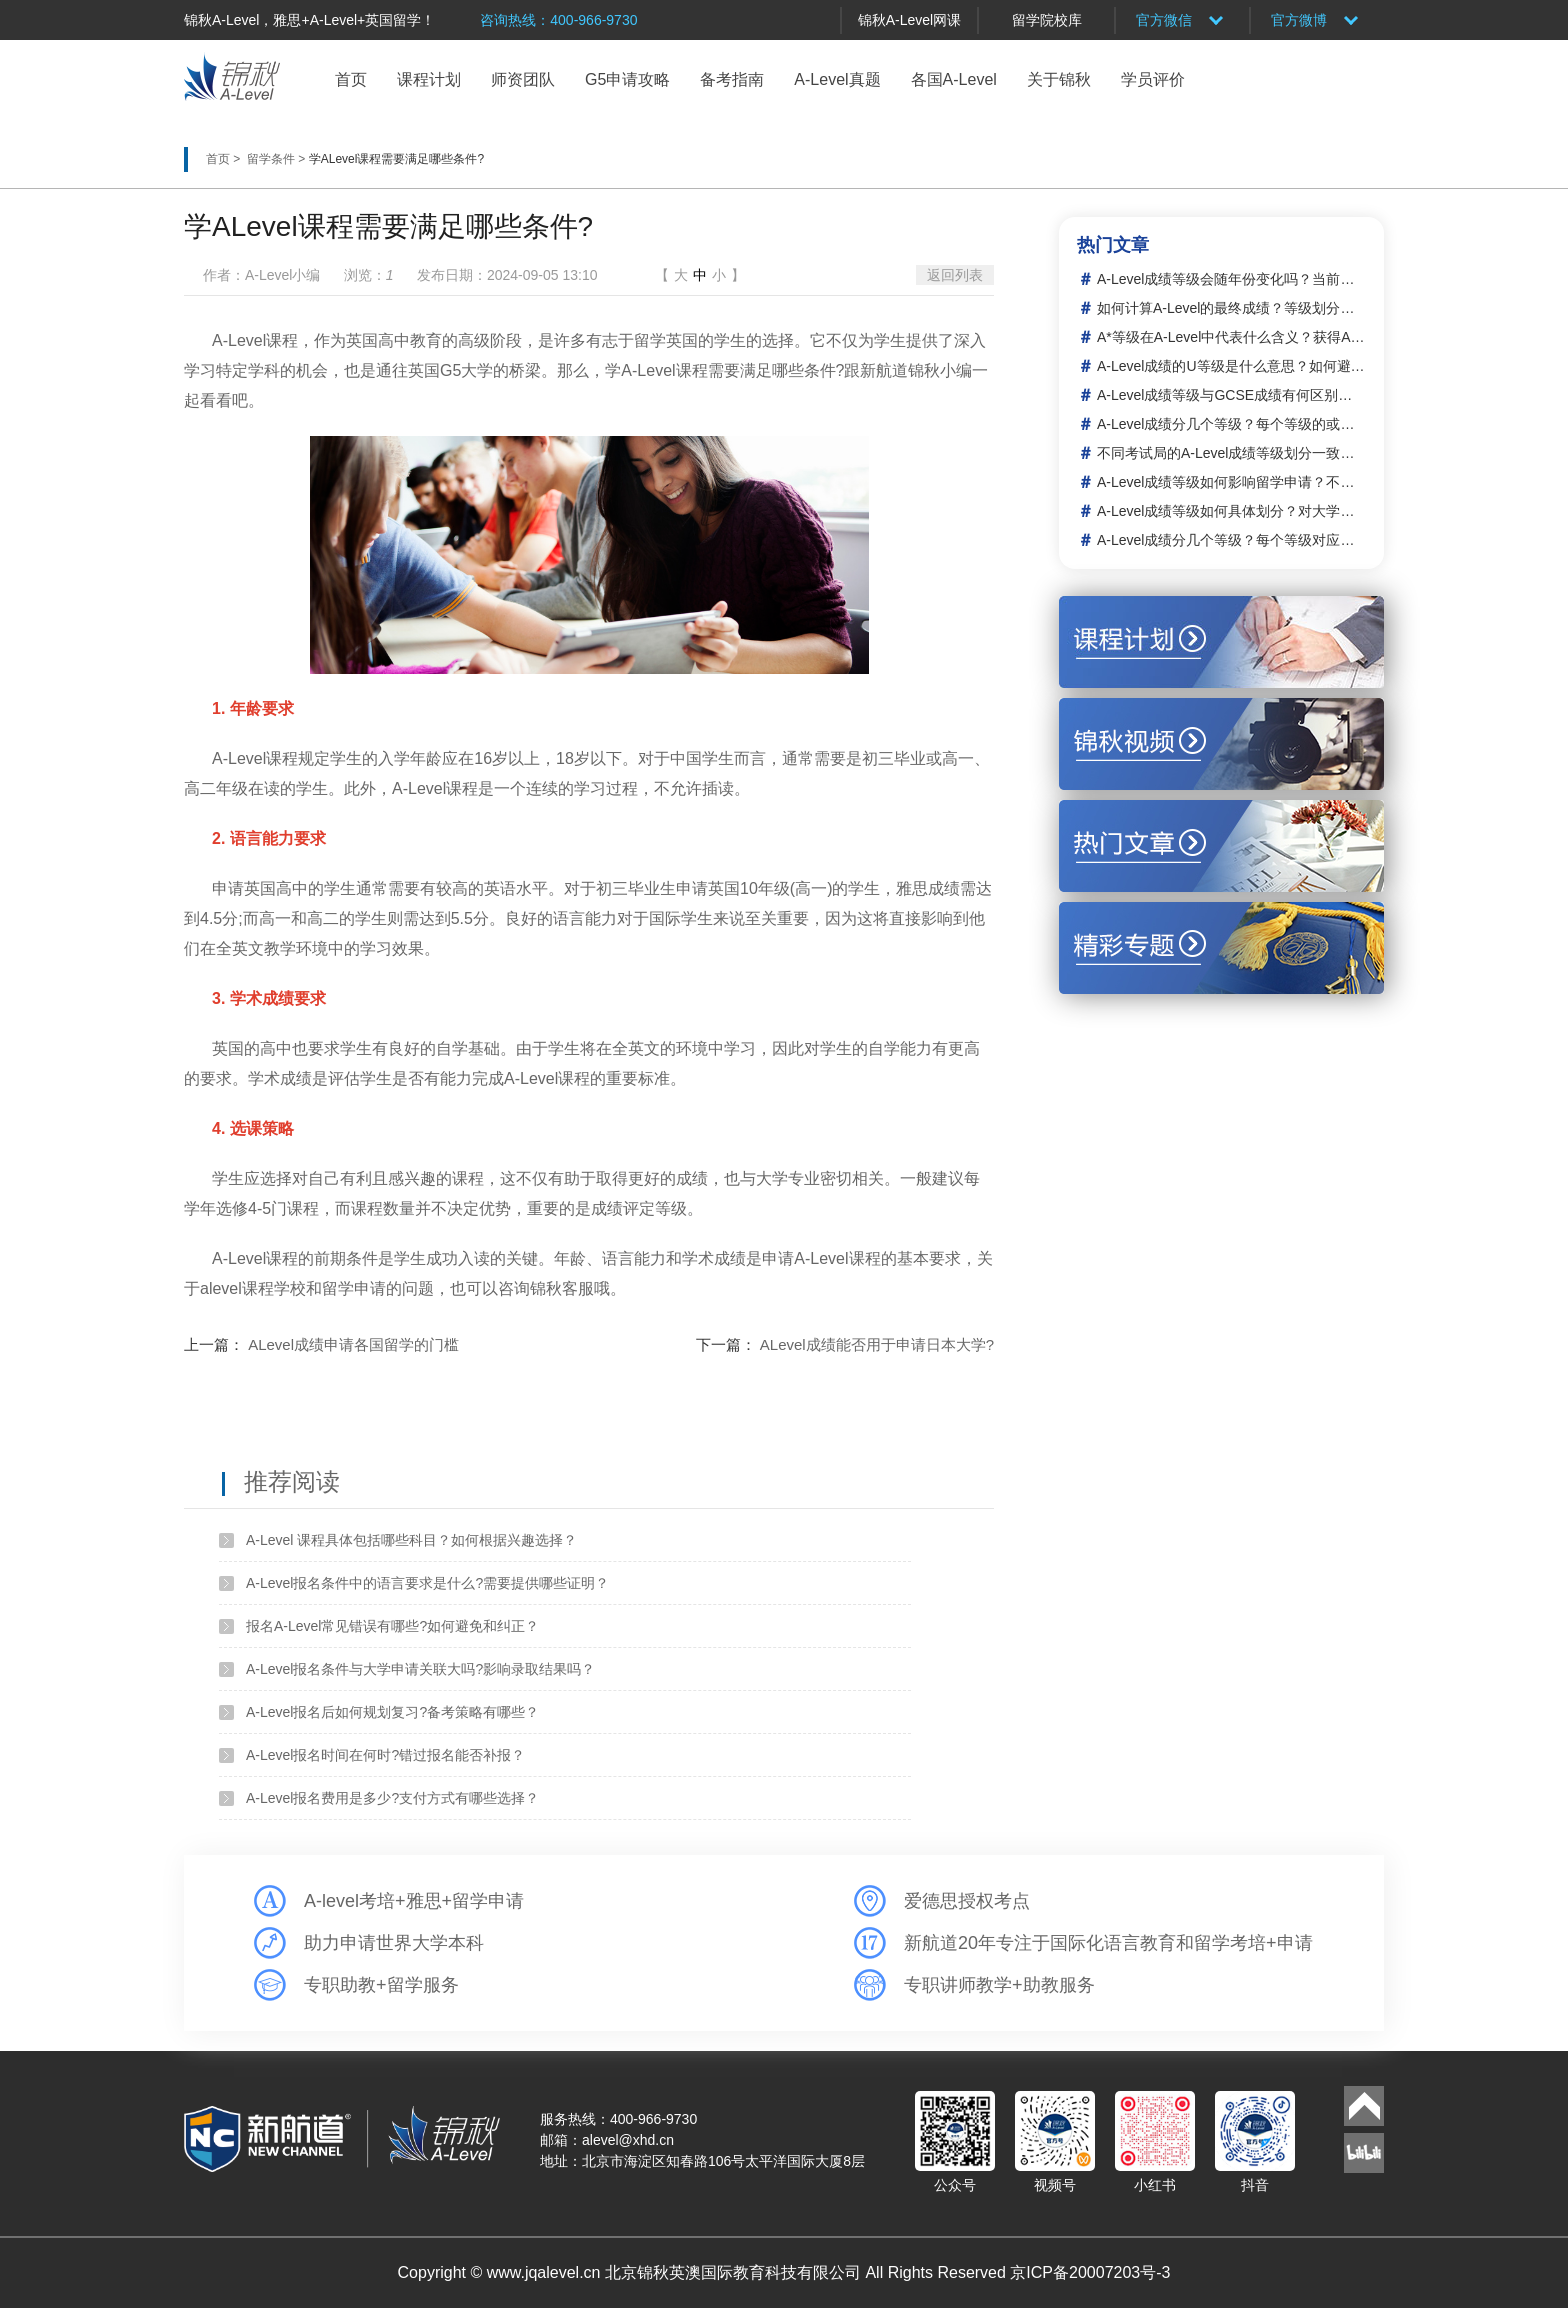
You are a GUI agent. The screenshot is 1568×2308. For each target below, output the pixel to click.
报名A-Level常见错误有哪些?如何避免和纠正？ (392, 1626)
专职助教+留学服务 (381, 1985)
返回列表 (955, 275)
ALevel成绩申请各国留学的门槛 (353, 1344)
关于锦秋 (1059, 79)
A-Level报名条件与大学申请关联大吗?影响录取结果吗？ (420, 1669)
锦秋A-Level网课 (909, 20)
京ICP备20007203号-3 (1090, 2272)
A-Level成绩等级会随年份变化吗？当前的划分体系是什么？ (1231, 279)
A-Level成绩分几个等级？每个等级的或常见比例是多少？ (1231, 424)
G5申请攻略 (627, 79)
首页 (351, 79)
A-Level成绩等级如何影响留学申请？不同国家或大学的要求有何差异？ (1231, 482)
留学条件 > (278, 159)
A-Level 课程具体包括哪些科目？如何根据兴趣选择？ (411, 1540)
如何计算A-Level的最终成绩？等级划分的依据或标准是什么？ (1231, 308)
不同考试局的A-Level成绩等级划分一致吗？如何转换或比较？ (1231, 453)
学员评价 (1153, 79)
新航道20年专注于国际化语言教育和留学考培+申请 (1108, 1943)
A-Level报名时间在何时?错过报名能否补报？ (385, 1755)
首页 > (225, 159)
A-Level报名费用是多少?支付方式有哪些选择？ (392, 1798)
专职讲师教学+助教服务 (999, 1985)
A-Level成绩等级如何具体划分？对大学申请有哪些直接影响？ (1231, 511)
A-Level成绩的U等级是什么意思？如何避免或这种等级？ (1231, 366)
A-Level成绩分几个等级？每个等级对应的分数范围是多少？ (1231, 540)
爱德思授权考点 (967, 1901)
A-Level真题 (837, 79)
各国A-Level (954, 79)
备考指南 (732, 79)
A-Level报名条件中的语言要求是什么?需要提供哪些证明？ (427, 1583)
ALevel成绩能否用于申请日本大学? (877, 1344)
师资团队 (523, 79)
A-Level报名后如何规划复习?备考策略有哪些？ (392, 1712)
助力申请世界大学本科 (394, 1943)
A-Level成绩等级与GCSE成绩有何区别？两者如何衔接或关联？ (1231, 395)
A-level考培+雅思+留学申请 (414, 1901)
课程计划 (429, 79)
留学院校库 (1047, 20)
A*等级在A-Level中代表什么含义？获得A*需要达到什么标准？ (1231, 337)
